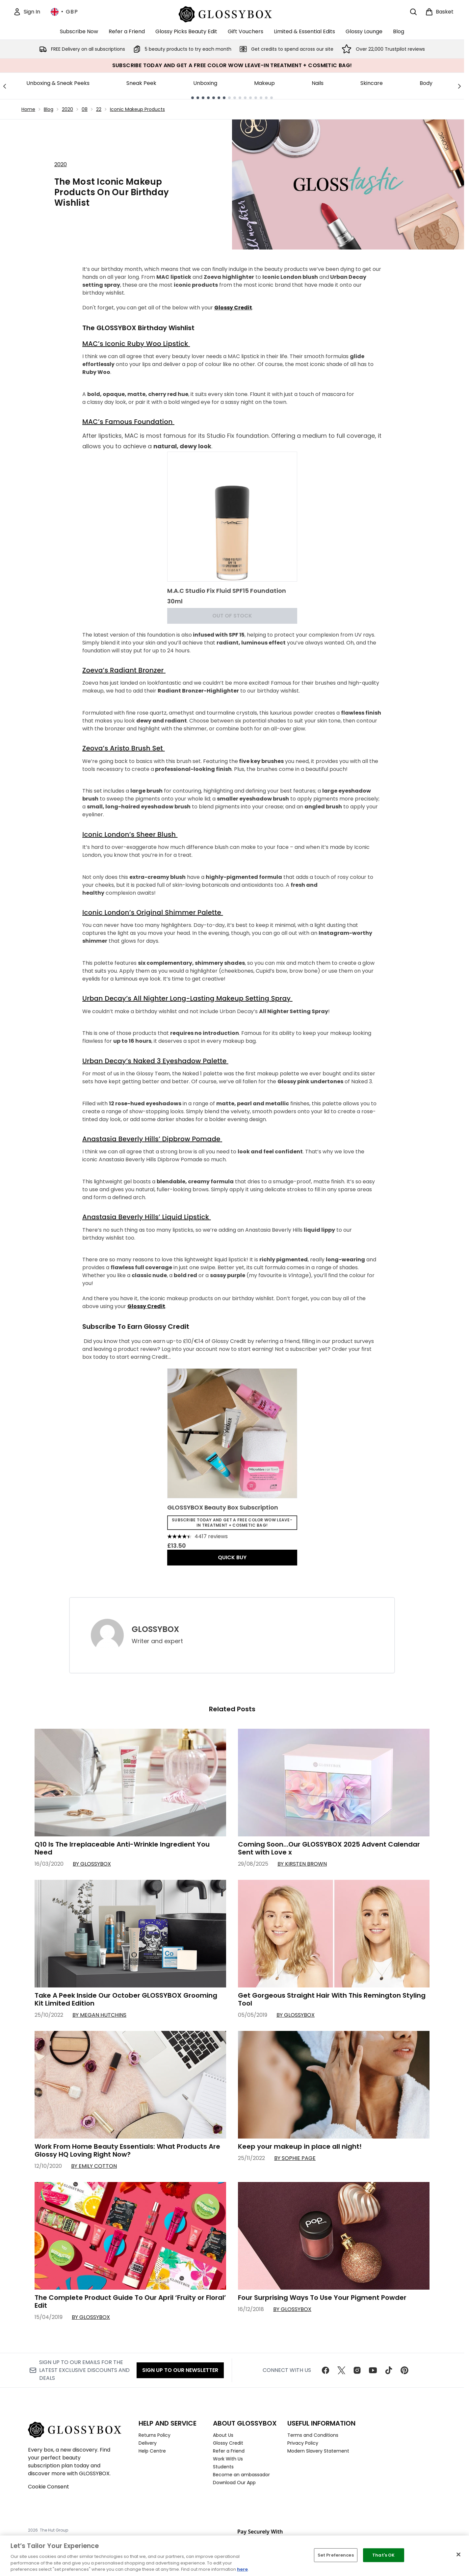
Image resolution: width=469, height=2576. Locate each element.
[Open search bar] (413, 12)
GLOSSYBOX (155, 1629)
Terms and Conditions (312, 2435)
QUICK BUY (232, 1557)
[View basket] (439, 12)
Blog (48, 109)
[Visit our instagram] (357, 2370)
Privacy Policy (302, 2443)
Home (28, 109)
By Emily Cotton (94, 2166)
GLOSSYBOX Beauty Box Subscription (222, 1507)
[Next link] (459, 86)
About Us (223, 2435)
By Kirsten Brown (302, 1864)
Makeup (264, 83)
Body (426, 83)
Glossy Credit (228, 2443)
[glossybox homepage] (232, 13)
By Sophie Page (295, 2158)
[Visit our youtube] (373, 2370)
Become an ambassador (241, 2474)
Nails (318, 83)
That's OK (383, 2555)
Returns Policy (154, 2435)
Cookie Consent (48, 2486)
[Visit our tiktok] (389, 2370)
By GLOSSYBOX (92, 1864)
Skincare (371, 83)
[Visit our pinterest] (404, 2370)
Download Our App (234, 2482)
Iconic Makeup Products (137, 109)
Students (223, 2466)
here (242, 2569)
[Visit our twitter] (341, 2370)
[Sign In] (27, 11)
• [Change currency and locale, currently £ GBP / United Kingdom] (64, 12)
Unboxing (205, 83)
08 (85, 109)
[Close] (458, 2554)
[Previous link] (4, 86)
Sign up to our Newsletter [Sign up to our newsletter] (180, 2370)
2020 (67, 109)
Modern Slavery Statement (318, 2451)
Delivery (148, 2443)
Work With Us (228, 2459)
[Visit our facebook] (325, 2370)
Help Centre (152, 2451)
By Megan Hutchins (99, 2015)
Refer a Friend (229, 2451)
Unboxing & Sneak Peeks (58, 83)
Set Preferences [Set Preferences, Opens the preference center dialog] (336, 2555)
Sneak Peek (141, 83)
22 (98, 109)
